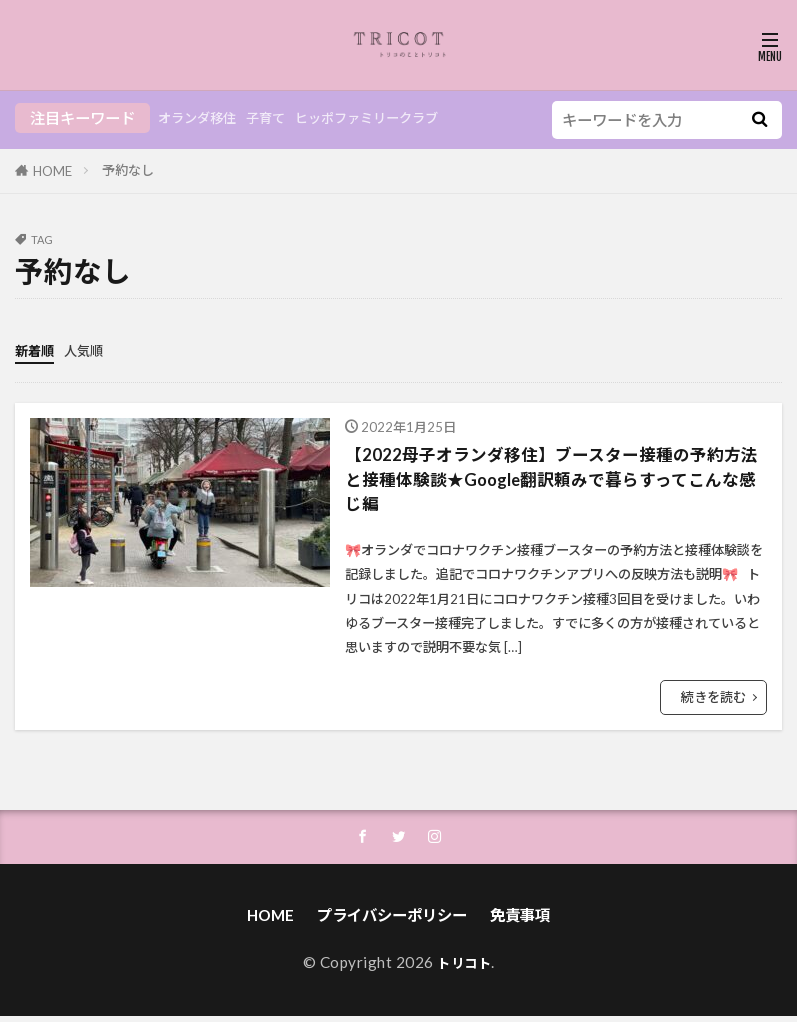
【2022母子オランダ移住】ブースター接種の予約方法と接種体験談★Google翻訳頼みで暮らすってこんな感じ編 (554, 481)
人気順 (92, 350)
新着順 (37, 350)
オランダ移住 (203, 118)
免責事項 (520, 921)
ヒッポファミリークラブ (395, 118)
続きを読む (713, 700)
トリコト (464, 968)
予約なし (128, 170)
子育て (280, 118)
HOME (52, 171)
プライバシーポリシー (392, 921)
